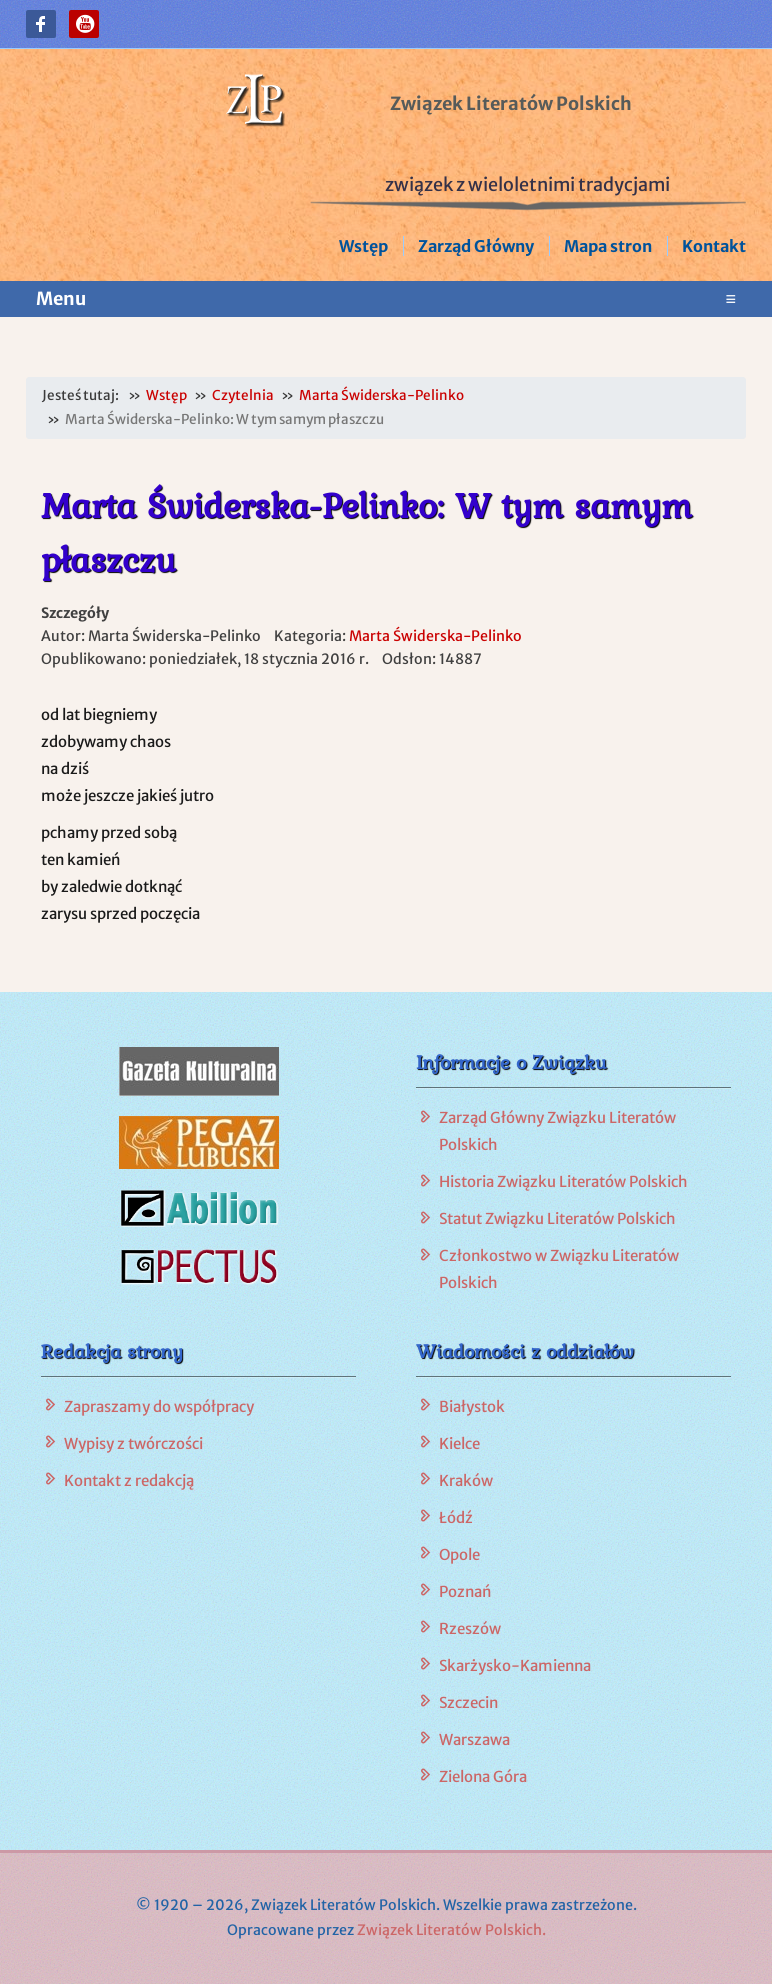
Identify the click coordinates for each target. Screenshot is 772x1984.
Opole (459, 1554)
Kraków (466, 1480)
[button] (41, 24)
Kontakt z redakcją (129, 1480)
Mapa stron (608, 246)
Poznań (465, 1591)
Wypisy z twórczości (133, 1443)
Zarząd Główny (476, 246)
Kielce (459, 1443)
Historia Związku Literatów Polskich (563, 1181)
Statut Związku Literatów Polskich (557, 1218)
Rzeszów (470, 1628)
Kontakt (714, 246)
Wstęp (363, 246)
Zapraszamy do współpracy (159, 1406)
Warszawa (474, 1739)
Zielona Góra (483, 1776)
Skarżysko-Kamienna (515, 1665)
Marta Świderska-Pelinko (435, 636)
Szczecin (468, 1702)
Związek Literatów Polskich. (451, 1930)
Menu (386, 299)
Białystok (472, 1406)
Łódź (456, 1517)
